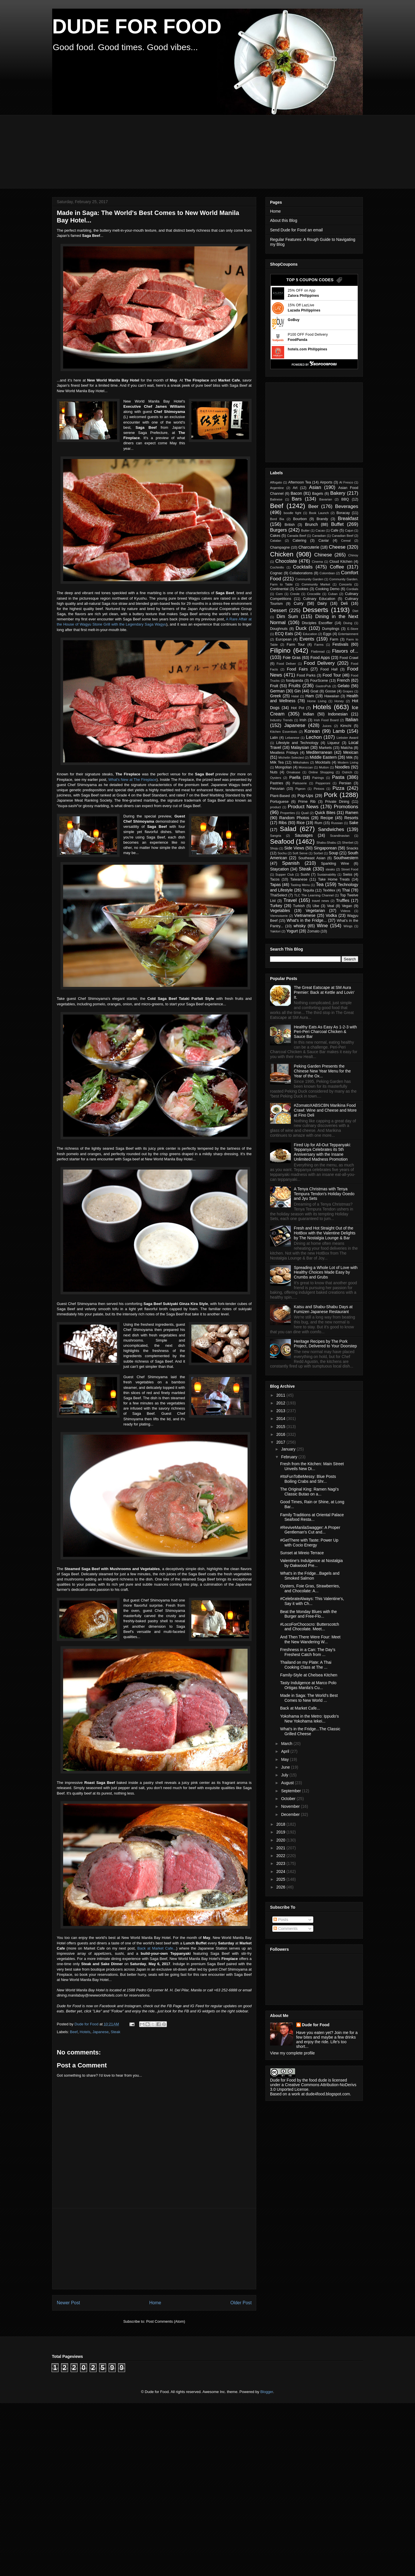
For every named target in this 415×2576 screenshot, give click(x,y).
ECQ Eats (284, 633)
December (291, 1814)
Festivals (340, 644)
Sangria (275, 835)
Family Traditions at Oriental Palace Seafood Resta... (312, 1517)
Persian (345, 783)
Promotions (346, 806)
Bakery (337, 493)
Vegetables (280, 910)
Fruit (274, 685)
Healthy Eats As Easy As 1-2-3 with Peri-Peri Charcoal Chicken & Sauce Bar (325, 1032)
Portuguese (279, 802)
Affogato (276, 482)
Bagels (317, 494)
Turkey (276, 905)
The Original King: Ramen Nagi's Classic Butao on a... (309, 1491)
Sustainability (326, 874)
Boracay (343, 513)
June (286, 1767)
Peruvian (277, 789)
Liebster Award (347, 737)
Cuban (332, 594)
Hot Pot (297, 708)
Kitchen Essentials (283, 731)
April (285, 1751)
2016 (281, 1434)
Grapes (348, 691)
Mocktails (322, 762)
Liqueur (333, 743)
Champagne (280, 547)
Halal (295, 696)
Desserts (315, 609)
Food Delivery (319, 663)
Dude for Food (86, 2024)
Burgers (278, 530)
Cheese (337, 547)
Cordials (352, 589)
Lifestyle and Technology (297, 743)
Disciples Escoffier (317, 623)
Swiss (347, 874)
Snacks (352, 848)
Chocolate (286, 561)
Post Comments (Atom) (165, 2321)
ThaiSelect (278, 895)
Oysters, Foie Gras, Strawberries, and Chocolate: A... (310, 1588)
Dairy (322, 603)
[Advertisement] (192, 151)
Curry (298, 603)
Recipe (326, 817)
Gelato (343, 685)
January (289, 1449)
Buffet (337, 524)
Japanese (101, 2032)
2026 (281, 1887)
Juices (326, 726)
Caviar (323, 541)
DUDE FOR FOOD (136, 26)
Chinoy (353, 555)
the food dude (314, 2080)
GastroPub (323, 686)
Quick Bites (325, 812)
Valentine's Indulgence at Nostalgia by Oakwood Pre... (311, 1563)
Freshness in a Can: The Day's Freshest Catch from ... (307, 1652)
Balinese (276, 499)
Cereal (345, 540)
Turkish (299, 906)
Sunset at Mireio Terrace (302, 1552)
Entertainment (348, 634)
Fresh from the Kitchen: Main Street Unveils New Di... (312, 1466)
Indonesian (338, 714)
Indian (308, 714)
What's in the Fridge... (307, 920)
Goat (314, 691)
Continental (279, 589)
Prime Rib (307, 802)
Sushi (305, 874)
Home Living (316, 701)
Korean (312, 731)
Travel (290, 900)
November (291, 1806)
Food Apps (320, 657)
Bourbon (300, 519)
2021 (281, 1848)
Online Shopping (321, 772)
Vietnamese (305, 915)
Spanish (291, 863)
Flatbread (318, 651)
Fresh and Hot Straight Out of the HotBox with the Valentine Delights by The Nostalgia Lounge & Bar (325, 1233)
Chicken (281, 554)
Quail (305, 813)
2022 (281, 1855)
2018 (281, 1824)
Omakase (293, 772)
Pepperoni (323, 783)
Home (155, 2302)
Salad (288, 828)
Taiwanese (299, 879)
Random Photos (294, 817)
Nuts (274, 772)
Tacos (275, 879)
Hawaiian (331, 696)
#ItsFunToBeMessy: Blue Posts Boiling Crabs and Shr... (308, 1479)
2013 (281, 1410)
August (288, 1782)
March (287, 1743)
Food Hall (328, 669)
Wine (322, 925)
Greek (275, 696)
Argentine (277, 488)
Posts (280, 1919)
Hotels (85, 2032)
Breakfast (348, 518)
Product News (303, 806)
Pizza (338, 788)
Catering (299, 541)
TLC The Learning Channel (314, 895)
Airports (326, 482)
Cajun (349, 530)
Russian (337, 823)
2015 (281, 1426)
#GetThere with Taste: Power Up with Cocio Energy (309, 1542)
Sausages (304, 835)
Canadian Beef (342, 535)
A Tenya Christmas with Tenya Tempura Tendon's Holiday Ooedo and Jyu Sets (324, 1194)
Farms (319, 644)
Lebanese (292, 737)
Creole (295, 594)
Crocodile (313, 594)
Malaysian (300, 747)
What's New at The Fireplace (132, 779)
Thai (346, 890)
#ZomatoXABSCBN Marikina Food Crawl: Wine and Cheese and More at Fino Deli (325, 1110)
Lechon (314, 737)
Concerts (345, 584)
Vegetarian (315, 910)
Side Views (294, 848)
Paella (295, 777)
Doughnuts (279, 629)
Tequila (308, 890)
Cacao (320, 530)
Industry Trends (281, 720)
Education (310, 634)
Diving (347, 623)
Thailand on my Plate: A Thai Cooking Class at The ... (305, 1665)
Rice (301, 822)
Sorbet (318, 853)
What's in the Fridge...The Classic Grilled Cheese (310, 1731)
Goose (330, 691)
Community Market (315, 584)
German (277, 691)
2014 (281, 1418)
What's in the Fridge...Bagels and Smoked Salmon (309, 1575)
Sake (353, 822)
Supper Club (285, 874)
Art (295, 488)
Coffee (337, 567)
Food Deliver (286, 663)
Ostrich (347, 772)
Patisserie (300, 783)
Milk (349, 758)
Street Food (349, 869)
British (290, 525)
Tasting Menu (300, 885)
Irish (302, 720)
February (289, 1457)
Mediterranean (319, 752)
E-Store (352, 628)
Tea (320, 884)
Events (306, 639)
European (284, 639)
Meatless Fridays (284, 753)
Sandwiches (331, 829)
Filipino (280, 650)
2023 (281, 1863)
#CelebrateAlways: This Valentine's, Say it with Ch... (312, 1601)
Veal (330, 906)
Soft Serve (300, 853)
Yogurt (292, 931)
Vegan (347, 906)
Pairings (318, 777)
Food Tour (331, 675)
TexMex (329, 890)
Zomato (313, 931)
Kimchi (345, 726)
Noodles (342, 767)
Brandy (322, 519)
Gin (298, 691)
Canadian (319, 535)
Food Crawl (348, 658)
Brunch (311, 524)
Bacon (296, 493)
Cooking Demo (327, 589)
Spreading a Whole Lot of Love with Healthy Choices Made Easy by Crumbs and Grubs (326, 1272)
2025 (281, 1879)
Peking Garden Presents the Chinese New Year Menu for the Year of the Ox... (322, 1071)
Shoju (274, 848)
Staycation (279, 869)
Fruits (294, 685)
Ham (309, 696)
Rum (318, 823)
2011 (281, 1395)
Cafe (334, 530)
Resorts (351, 817)
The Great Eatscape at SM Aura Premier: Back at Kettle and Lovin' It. (324, 992)
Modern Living (347, 762)
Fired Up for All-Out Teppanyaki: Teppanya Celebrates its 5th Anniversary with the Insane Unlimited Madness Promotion (322, 1152)
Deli (344, 603)
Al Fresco (346, 482)
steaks (330, 869)
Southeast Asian (311, 858)
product (275, 807)
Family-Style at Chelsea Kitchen (308, 1675)
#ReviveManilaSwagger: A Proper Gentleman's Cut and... (310, 1530)
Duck (301, 628)
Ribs (283, 822)
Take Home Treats (334, 879)
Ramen (351, 812)
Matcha (346, 748)
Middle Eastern (323, 757)
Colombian (327, 573)
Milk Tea (277, 762)
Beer (313, 506)
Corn (279, 594)
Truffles (342, 900)
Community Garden (309, 579)
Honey (339, 701)
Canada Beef (296, 535)
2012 (281, 1403)
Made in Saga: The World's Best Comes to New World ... (309, 1698)
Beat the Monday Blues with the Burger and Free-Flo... (308, 1614)
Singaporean (325, 848)
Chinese (323, 555)
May (285, 1759)
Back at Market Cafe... (156, 1948)
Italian (351, 719)
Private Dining (337, 802)
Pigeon (300, 788)
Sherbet (347, 842)
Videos (345, 911)
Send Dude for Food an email (296, 230)
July (285, 1775)
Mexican (350, 752)
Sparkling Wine (335, 864)
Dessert (278, 610)
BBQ (345, 499)
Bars (297, 499)
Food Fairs (297, 669)
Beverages (346, 506)
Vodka (331, 915)
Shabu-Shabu (326, 842)
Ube (315, 906)
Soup (333, 853)
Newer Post (68, 2302)
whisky (299, 925)
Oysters (275, 777)
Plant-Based (280, 796)
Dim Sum (287, 616)
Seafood (282, 841)
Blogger (266, 2392)
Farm (334, 639)
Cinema (317, 561)
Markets (325, 748)
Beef (74, 2032)
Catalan (275, 540)
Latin (274, 738)
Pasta (338, 777)
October (289, 1798)
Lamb (339, 731)
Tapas (275, 884)
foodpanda (294, 681)
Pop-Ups (305, 795)
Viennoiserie (279, 915)
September (291, 1791)
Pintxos (319, 788)
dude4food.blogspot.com (328, 2094)
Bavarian (325, 499)
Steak (115, 2032)
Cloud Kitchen (340, 562)
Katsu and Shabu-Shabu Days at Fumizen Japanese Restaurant (323, 1309)
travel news (320, 900)
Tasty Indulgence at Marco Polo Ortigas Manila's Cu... (308, 1685)
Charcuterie (309, 547)
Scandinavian (339, 835)
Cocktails (303, 567)
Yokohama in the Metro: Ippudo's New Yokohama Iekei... (309, 1718)
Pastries (276, 783)
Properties (287, 813)
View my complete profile (292, 2053)
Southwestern (345, 857)
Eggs (327, 634)
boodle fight (292, 513)
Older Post (241, 2302)
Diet (355, 611)
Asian (315, 487)
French (343, 680)
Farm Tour (296, 645)
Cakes (275, 536)
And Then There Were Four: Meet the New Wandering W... (310, 1639)
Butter (305, 530)
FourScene (319, 681)
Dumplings (330, 629)
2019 (281, 1832)
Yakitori (275, 931)
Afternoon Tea (299, 482)
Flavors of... (345, 651)
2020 (281, 1840)
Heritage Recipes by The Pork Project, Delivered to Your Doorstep (325, 1344)
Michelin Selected (291, 757)
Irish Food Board (326, 720)
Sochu (282, 853)
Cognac (276, 573)
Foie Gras (292, 657)
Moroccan (306, 767)
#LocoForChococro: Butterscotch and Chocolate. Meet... (309, 1626)
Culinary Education (319, 599)
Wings (348, 926)
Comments (285, 1928)
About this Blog (283, 220)
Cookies (302, 589)
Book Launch (319, 513)
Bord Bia (277, 519)
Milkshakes (301, 762)
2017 (281, 1442)
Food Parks (306, 675)
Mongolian (283, 767)
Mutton (324, 767)
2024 (281, 1871)
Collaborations (301, 573)
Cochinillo (277, 567)
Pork (330, 794)
